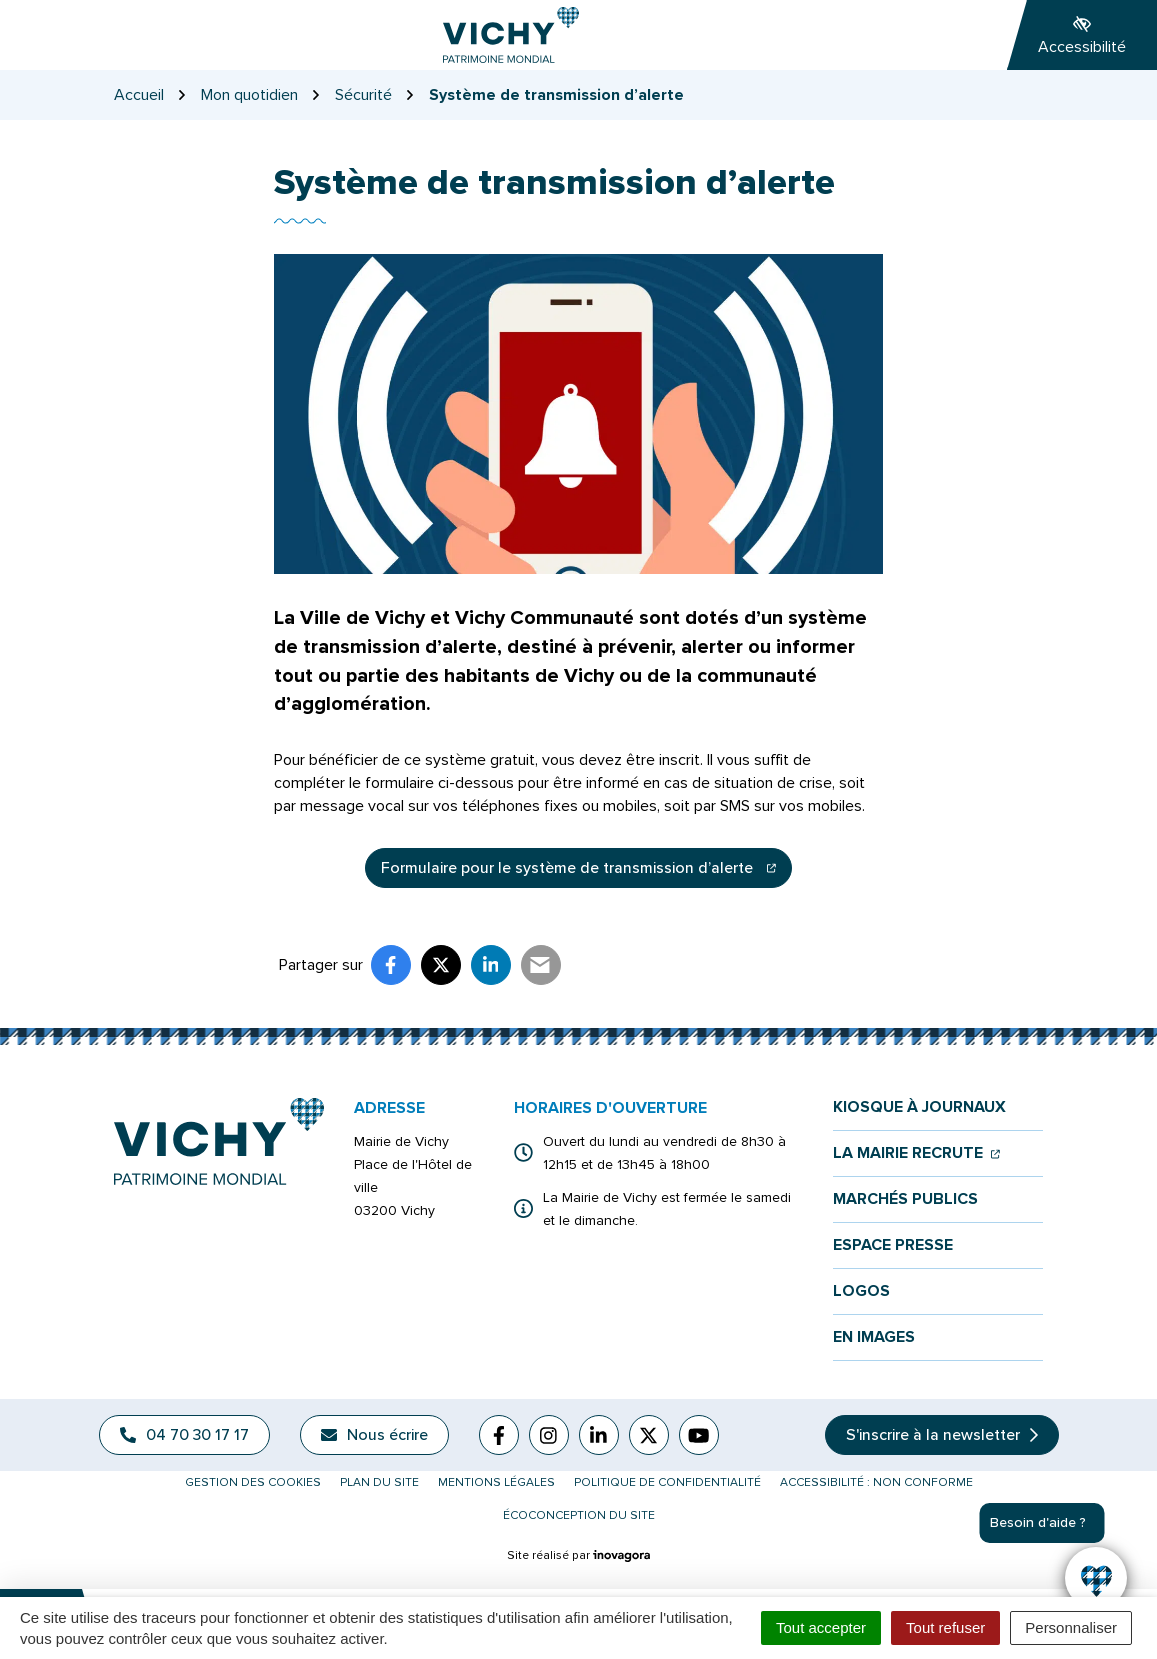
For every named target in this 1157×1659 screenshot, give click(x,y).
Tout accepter (821, 1627)
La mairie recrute (916, 1153)
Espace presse (893, 1245)
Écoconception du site (579, 1515)
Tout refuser (945, 1627)
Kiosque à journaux (919, 1107)
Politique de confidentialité (667, 1482)
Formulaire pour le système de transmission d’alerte (586, 873)
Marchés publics (905, 1199)
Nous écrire (374, 1435)
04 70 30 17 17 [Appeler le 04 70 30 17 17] (184, 1435)
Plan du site (379, 1482)
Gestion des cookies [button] (253, 1482)
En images (874, 1337)
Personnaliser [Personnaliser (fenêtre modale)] (1071, 1627)
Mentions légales (496, 1482)
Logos (861, 1291)
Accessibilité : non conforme (876, 1482)
